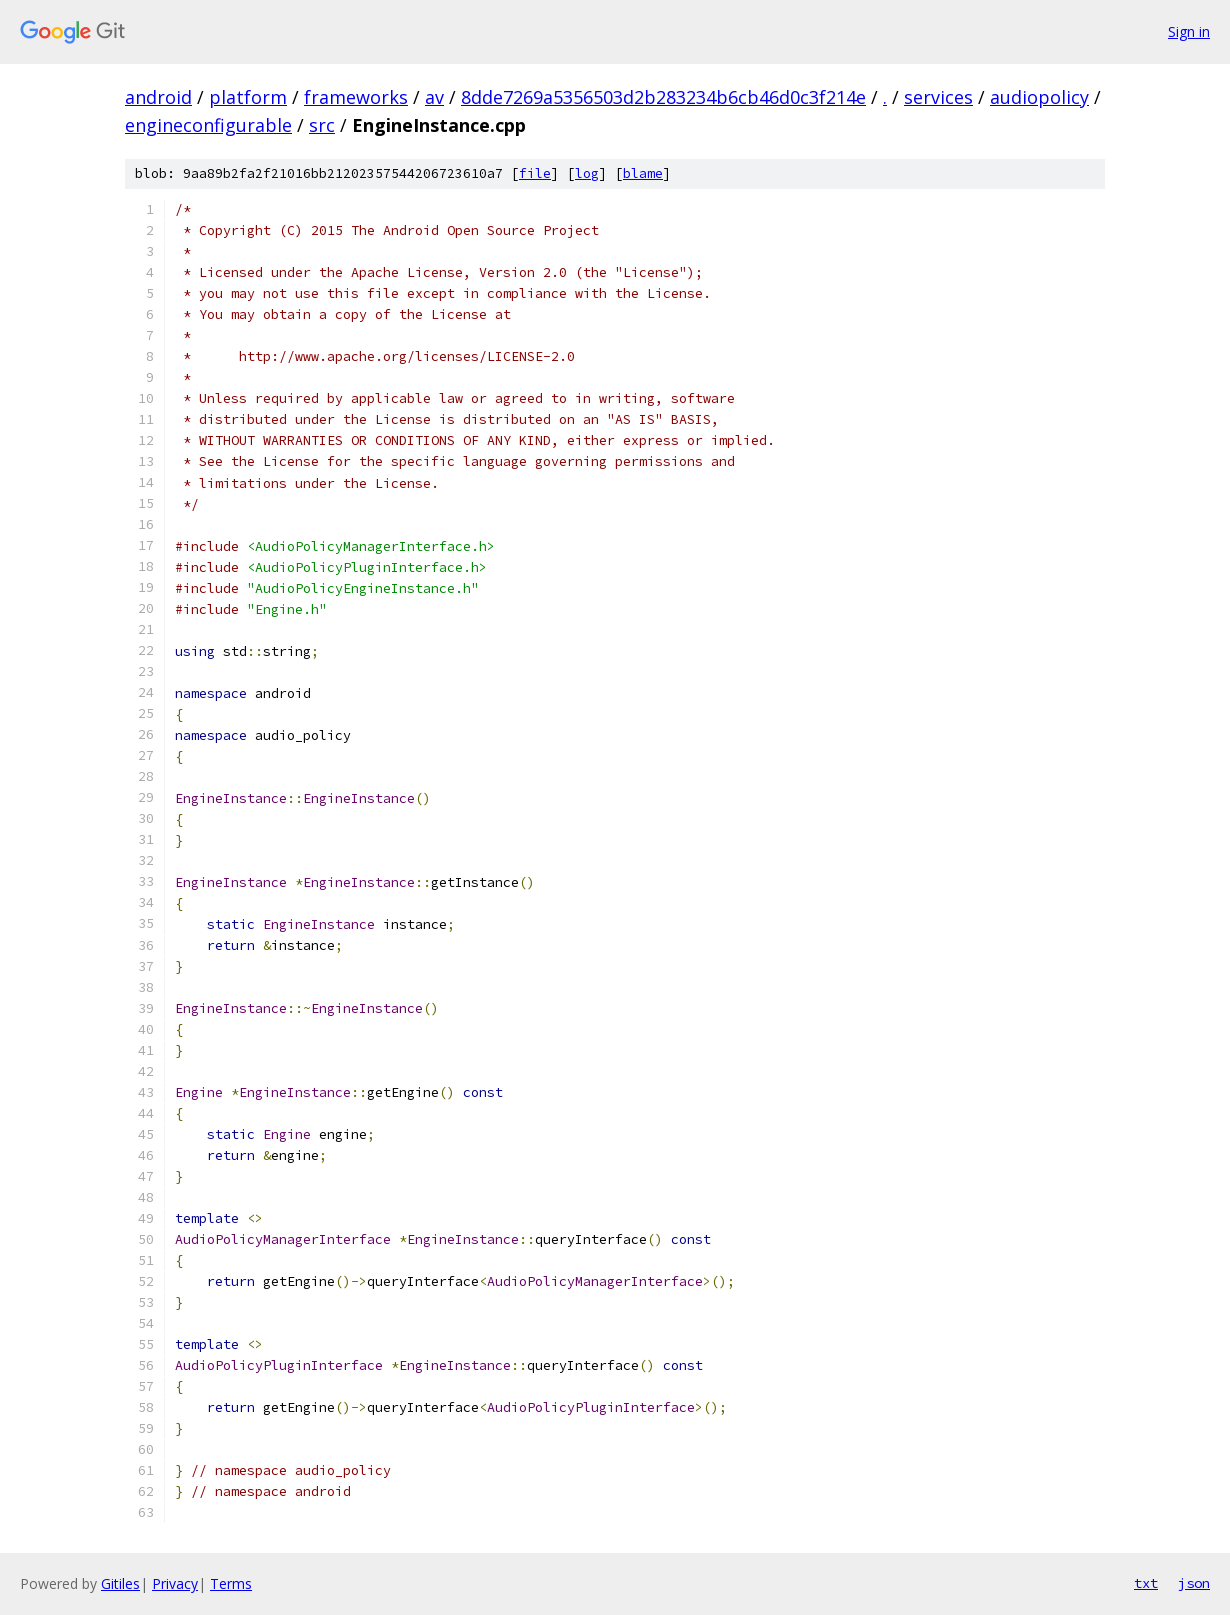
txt (1146, 1583)
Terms (231, 1583)
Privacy (175, 1583)
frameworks (356, 97)
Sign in (1189, 31)
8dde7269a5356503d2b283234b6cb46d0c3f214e (663, 97)
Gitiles (120, 1583)
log (587, 173)
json (1194, 1583)
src (322, 125)
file (535, 173)
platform (248, 97)
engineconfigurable (208, 125)
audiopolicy (1039, 97)
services (938, 97)
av (434, 97)
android (158, 97)
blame (643, 173)
